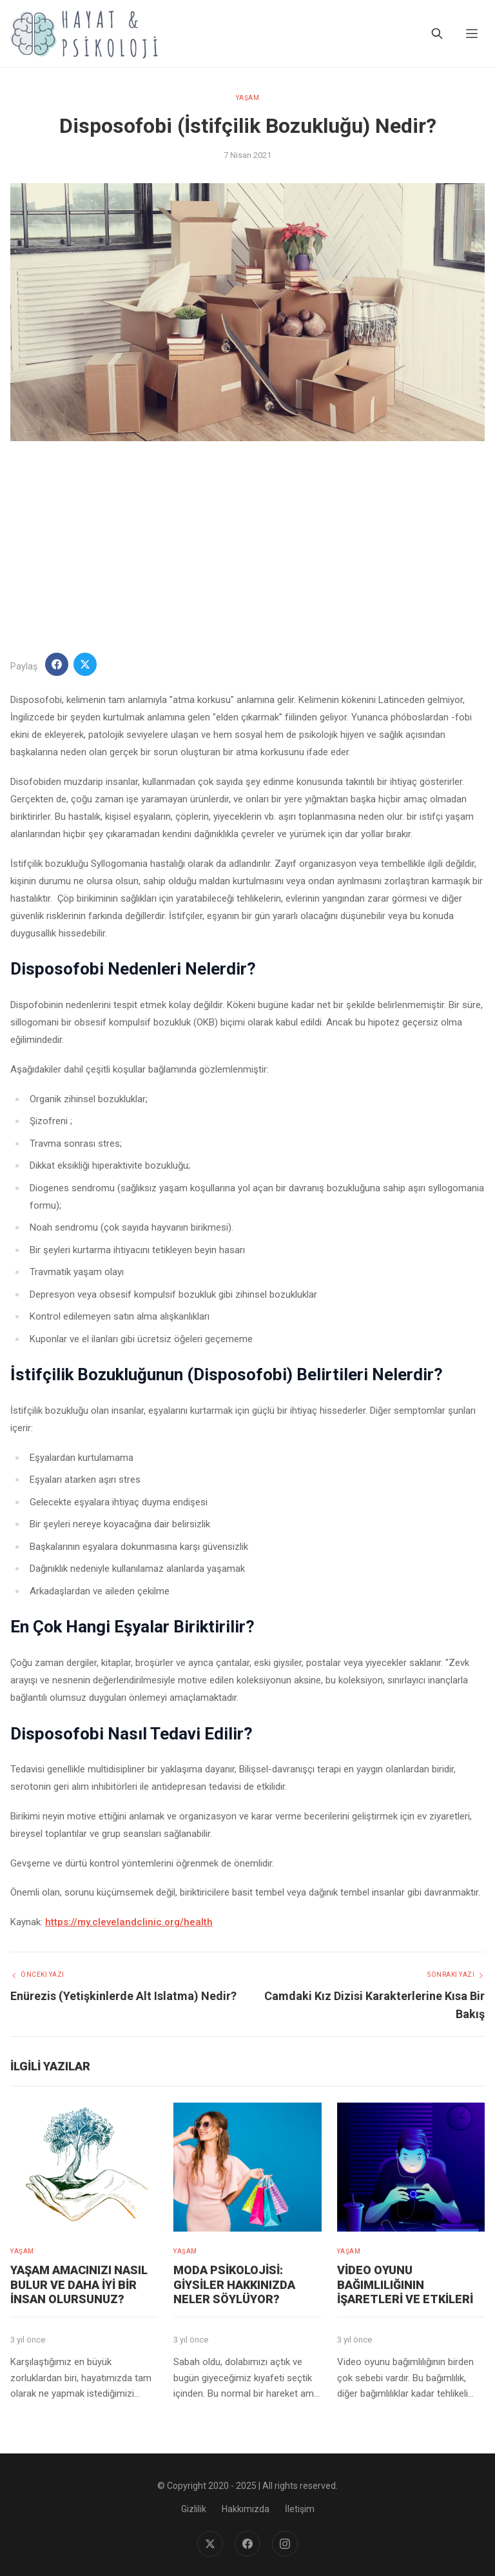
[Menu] (472, 33)
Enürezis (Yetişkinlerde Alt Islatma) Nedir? (123, 1996)
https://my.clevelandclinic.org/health (129, 1922)
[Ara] (437, 33)
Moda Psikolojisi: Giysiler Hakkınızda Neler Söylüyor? (234, 2284)
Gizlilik (193, 2509)
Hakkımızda (245, 2509)
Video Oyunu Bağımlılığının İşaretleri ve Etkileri (405, 2284)
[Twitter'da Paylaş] (85, 664)
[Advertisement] (247, 547)
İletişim (300, 2509)
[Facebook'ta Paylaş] (56, 664)
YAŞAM (248, 97)
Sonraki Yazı (456, 1974)
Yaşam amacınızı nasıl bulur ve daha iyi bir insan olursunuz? (79, 2284)
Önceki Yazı (37, 1974)
